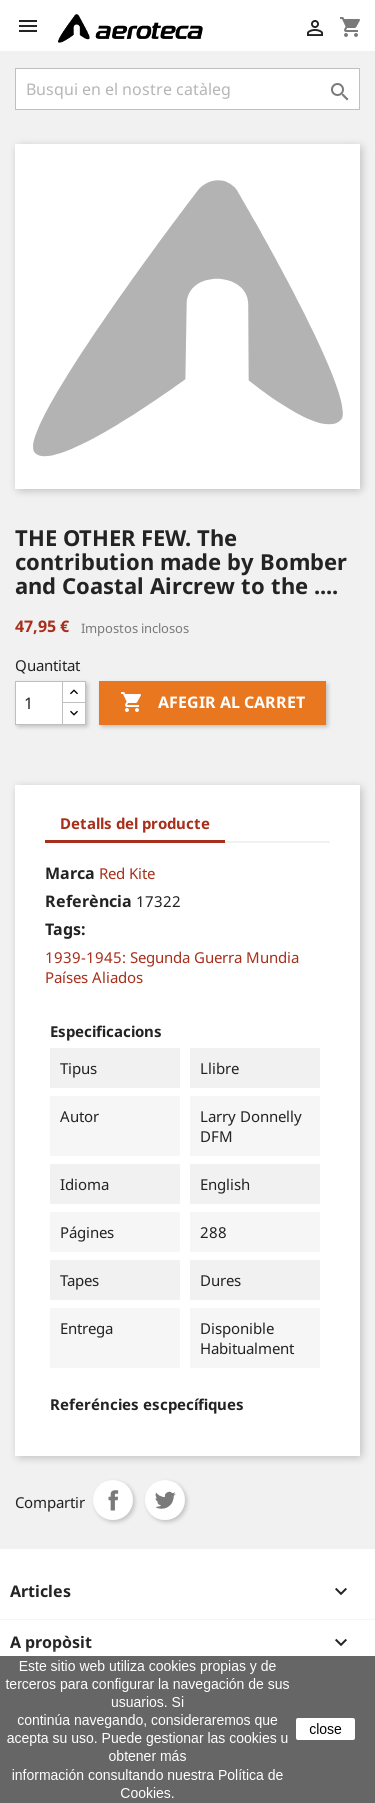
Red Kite (127, 873)
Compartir (113, 1500)
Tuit (165, 1500)
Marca (70, 873)
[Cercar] (187, 89)
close (325, 1729)
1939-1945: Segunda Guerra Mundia (172, 957)
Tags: (65, 929)
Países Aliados (94, 977)
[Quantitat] (39, 703)
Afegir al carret (212, 703)
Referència (88, 901)
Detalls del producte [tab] (135, 823)
